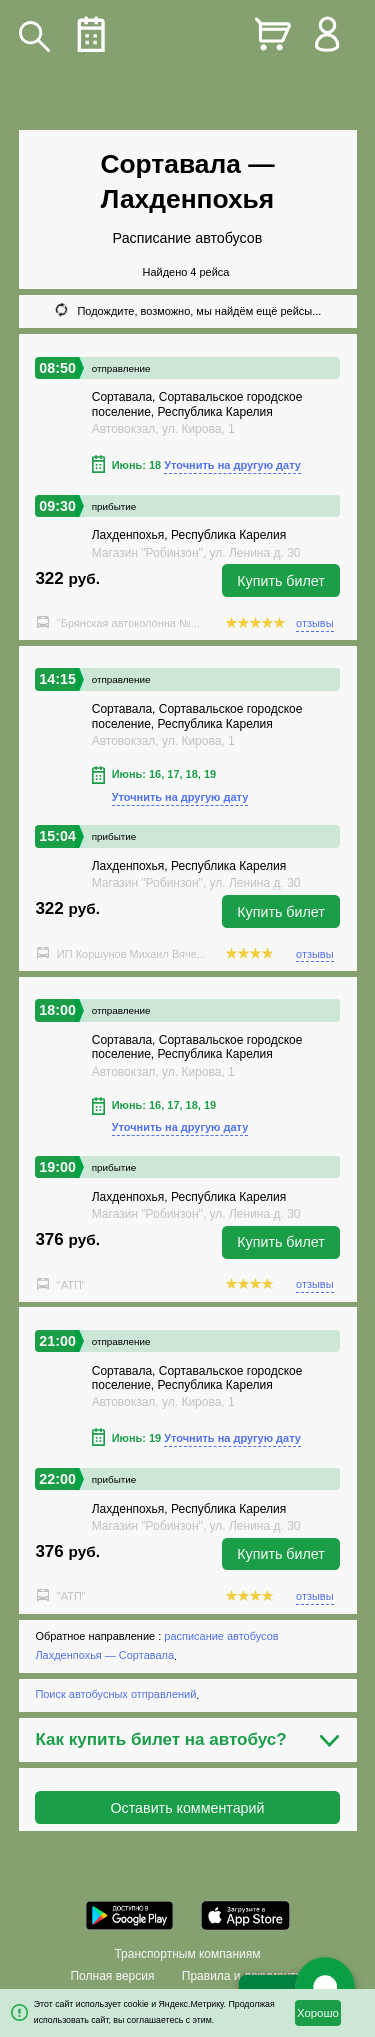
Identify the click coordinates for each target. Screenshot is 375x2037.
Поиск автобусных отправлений (115, 1695)
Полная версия (112, 1976)
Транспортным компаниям (187, 1954)
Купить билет (281, 581)
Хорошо (318, 2013)
